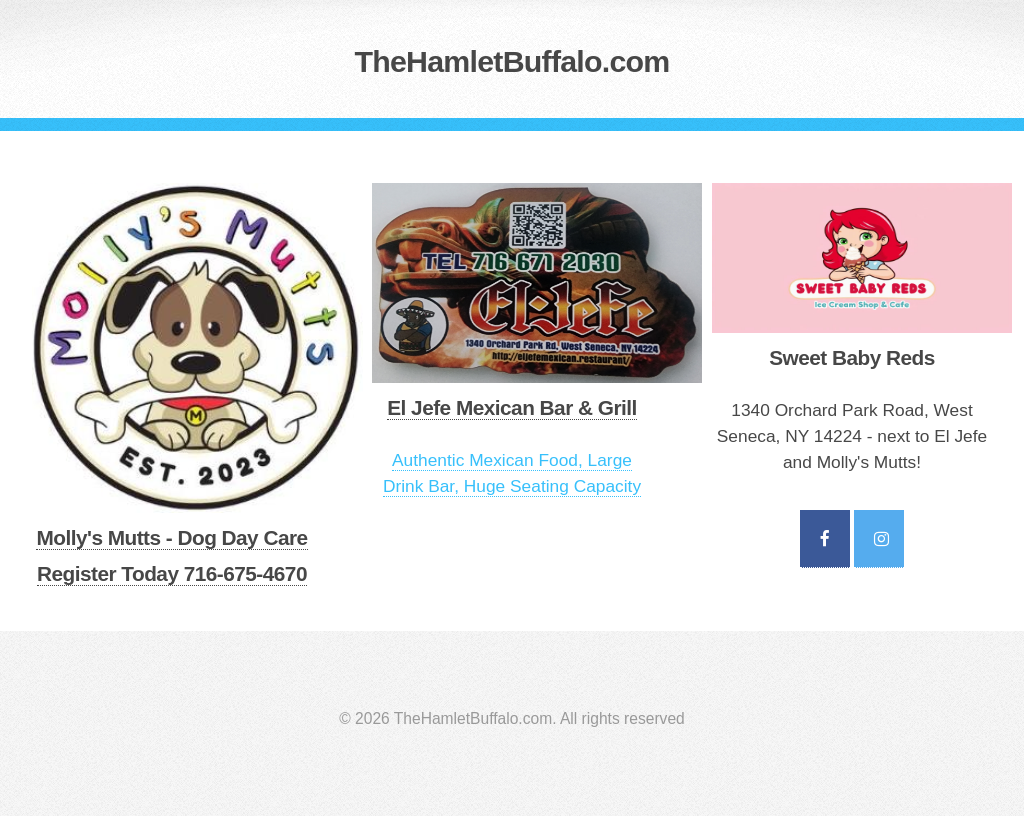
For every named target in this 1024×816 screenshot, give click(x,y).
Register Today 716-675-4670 (172, 573)
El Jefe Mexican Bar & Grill (512, 407)
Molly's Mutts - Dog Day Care (171, 537)
